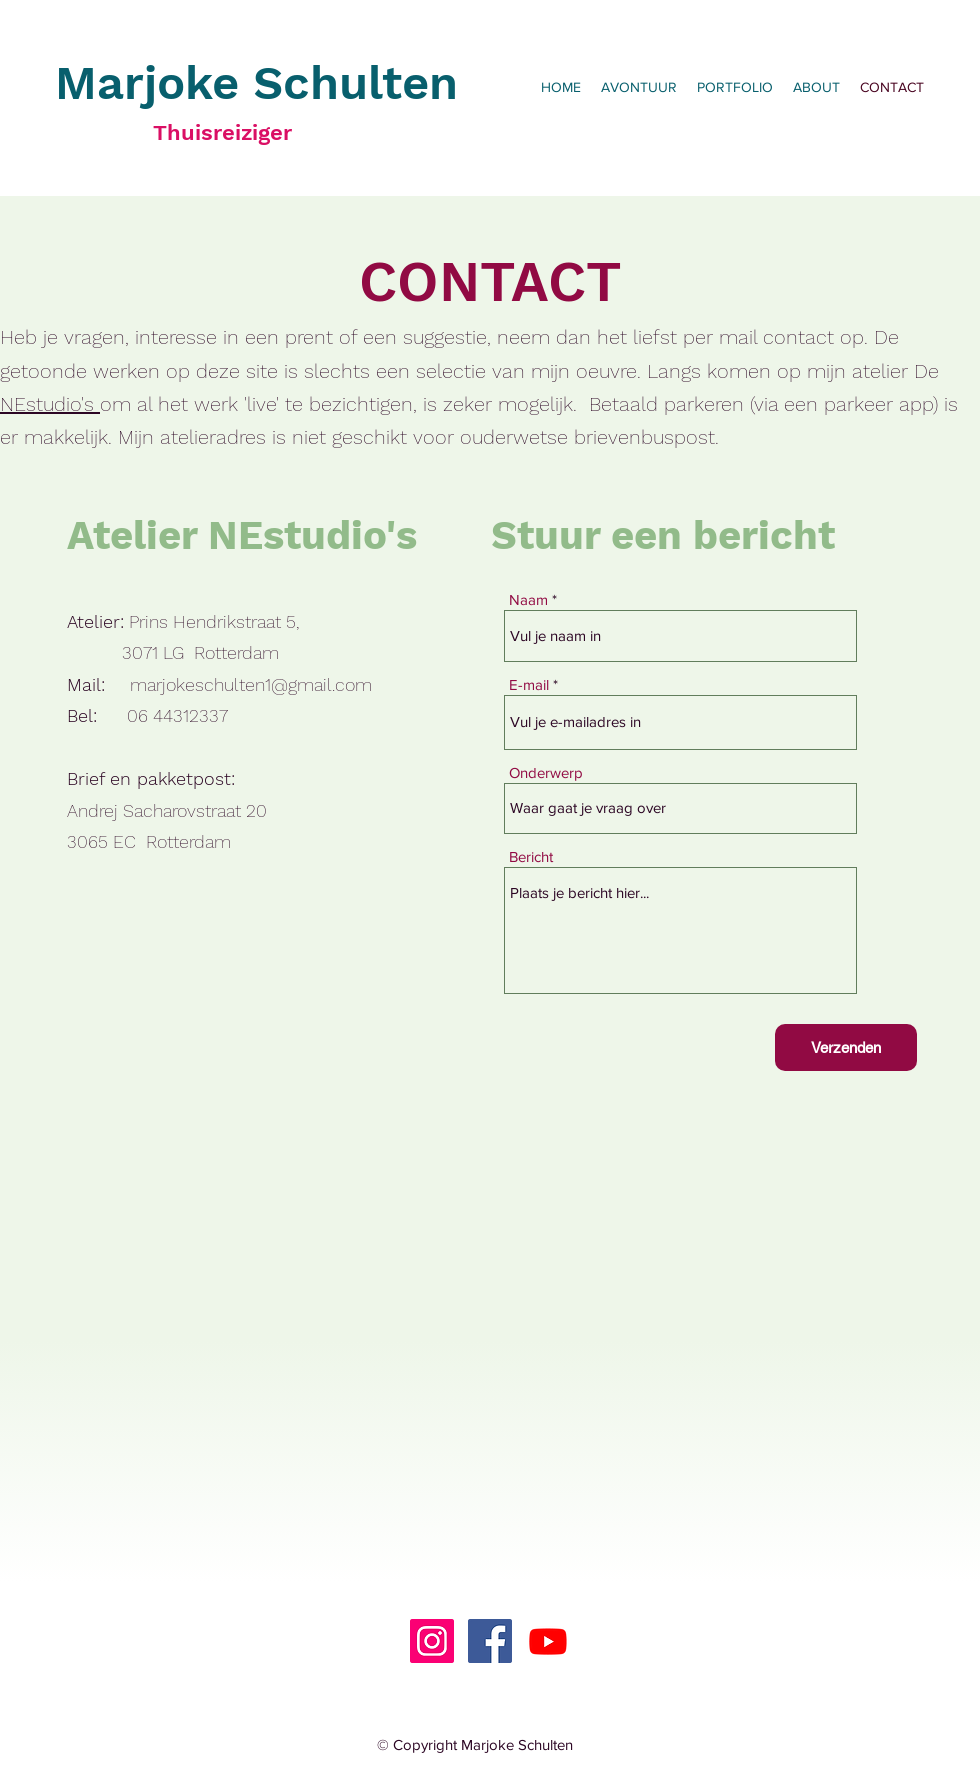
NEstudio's (50, 404)
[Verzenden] (846, 1047)
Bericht (531, 856)
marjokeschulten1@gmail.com (251, 684)
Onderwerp (546, 772)
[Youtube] (548, 1641)
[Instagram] (432, 1641)
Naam (528, 599)
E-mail (529, 684)
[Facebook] (490, 1641)
